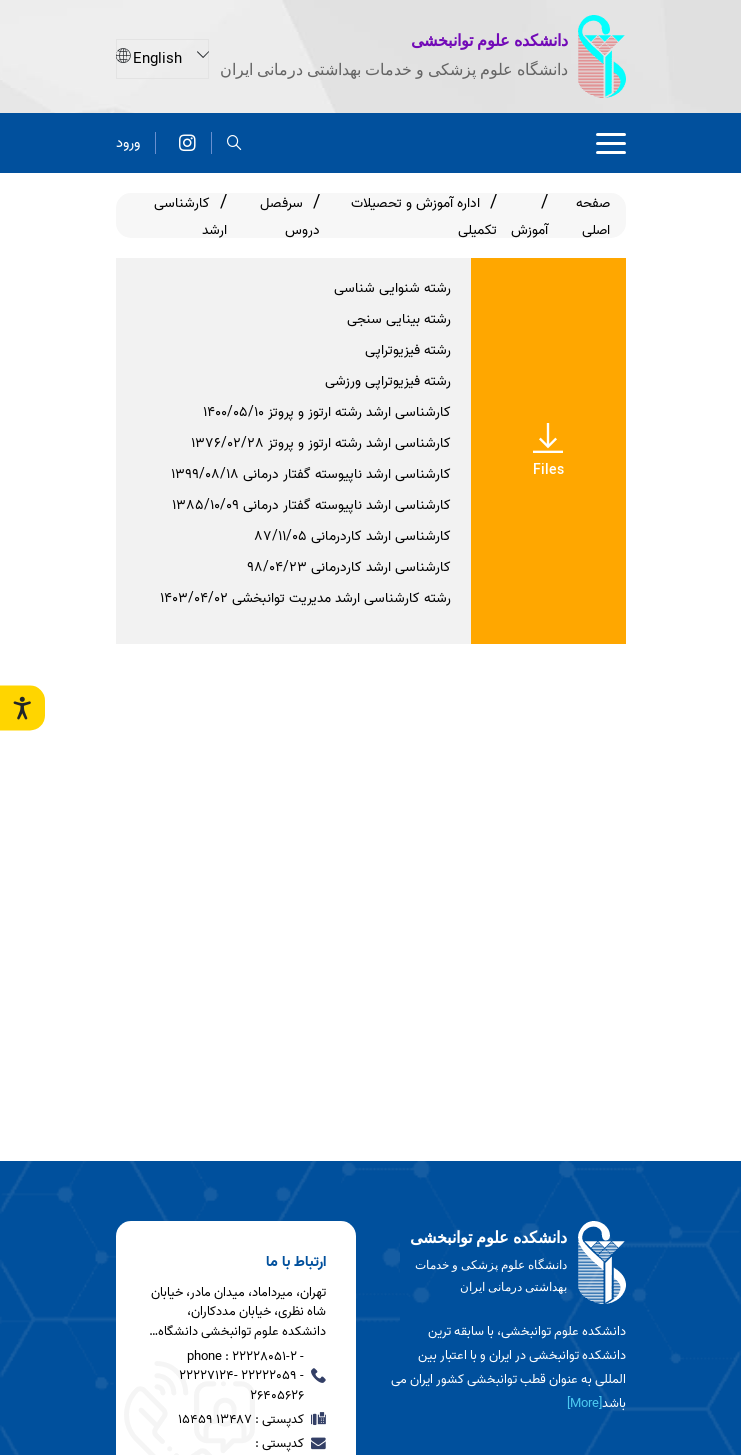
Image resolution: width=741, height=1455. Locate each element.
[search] (234, 142)
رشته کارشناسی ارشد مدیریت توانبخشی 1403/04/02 (305, 598)
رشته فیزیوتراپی (408, 350)
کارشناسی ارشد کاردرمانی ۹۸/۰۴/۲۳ (349, 567)
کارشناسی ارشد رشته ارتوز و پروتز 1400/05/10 (327, 412)
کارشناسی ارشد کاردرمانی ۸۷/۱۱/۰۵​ (353, 536)
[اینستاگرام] (187, 142)
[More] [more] (584, 1403)
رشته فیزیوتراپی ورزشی (388, 381)
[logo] (506, 1263)
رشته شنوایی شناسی (392, 288)
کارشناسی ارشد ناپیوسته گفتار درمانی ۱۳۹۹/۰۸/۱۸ (311, 474)
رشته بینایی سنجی (399, 319)
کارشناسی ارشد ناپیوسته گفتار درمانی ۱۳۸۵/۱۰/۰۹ (311, 505)
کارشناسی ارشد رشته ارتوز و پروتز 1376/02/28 (321, 443)
